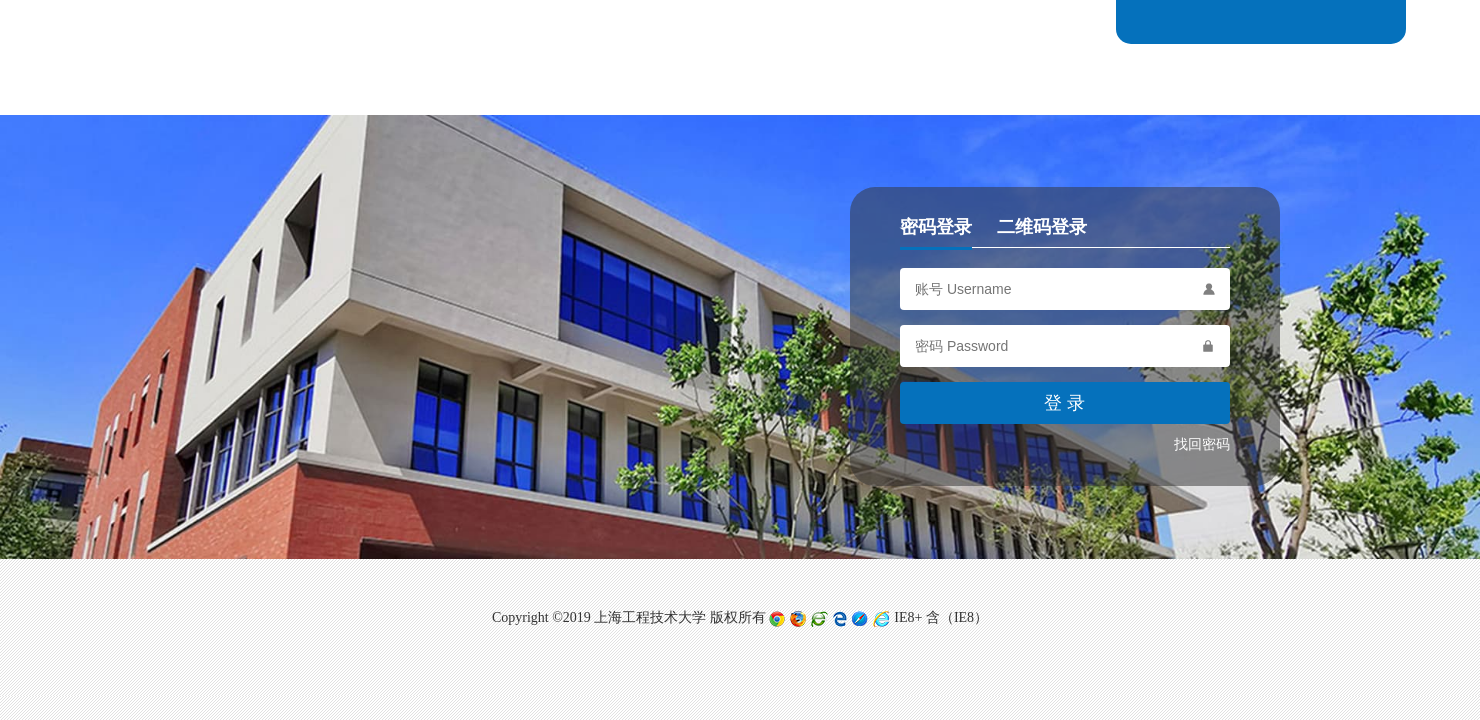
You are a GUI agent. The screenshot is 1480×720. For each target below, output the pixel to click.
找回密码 (1202, 444)
